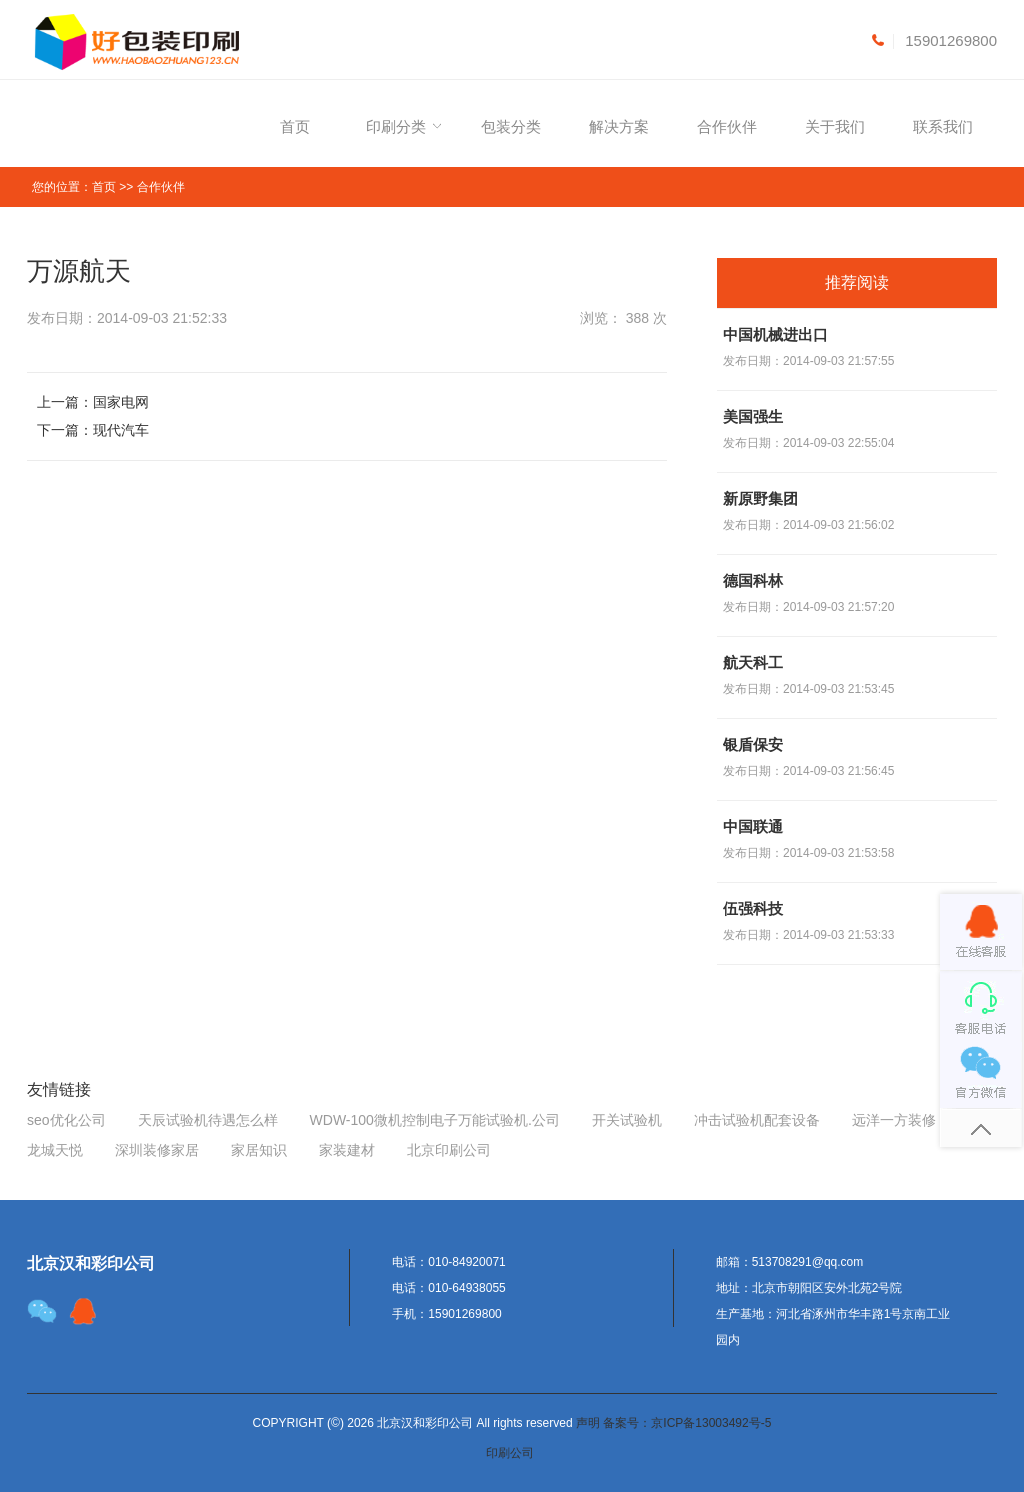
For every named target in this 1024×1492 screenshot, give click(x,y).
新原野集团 (760, 498)
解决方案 (619, 126)
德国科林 (753, 580)
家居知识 (259, 1150)
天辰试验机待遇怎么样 (208, 1120)
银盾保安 (753, 744)
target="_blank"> (83, 1311)
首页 (295, 126)
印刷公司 (510, 1453)
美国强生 (753, 416)
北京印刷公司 (449, 1150)
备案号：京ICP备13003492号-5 (687, 1423)
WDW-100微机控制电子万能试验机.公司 (435, 1120)
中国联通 (753, 826)
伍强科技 (753, 908)
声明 (588, 1423)
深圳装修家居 (157, 1150)
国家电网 (121, 402)
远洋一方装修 (894, 1120)
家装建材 (347, 1150)
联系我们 (943, 126)
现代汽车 (121, 430)
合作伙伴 (727, 126)
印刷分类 (396, 126)
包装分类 (511, 126)
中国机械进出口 (775, 334)
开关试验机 (627, 1120)
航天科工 (753, 662)
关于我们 (835, 126)
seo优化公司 (66, 1120)
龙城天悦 (55, 1150)
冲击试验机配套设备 (757, 1120)
